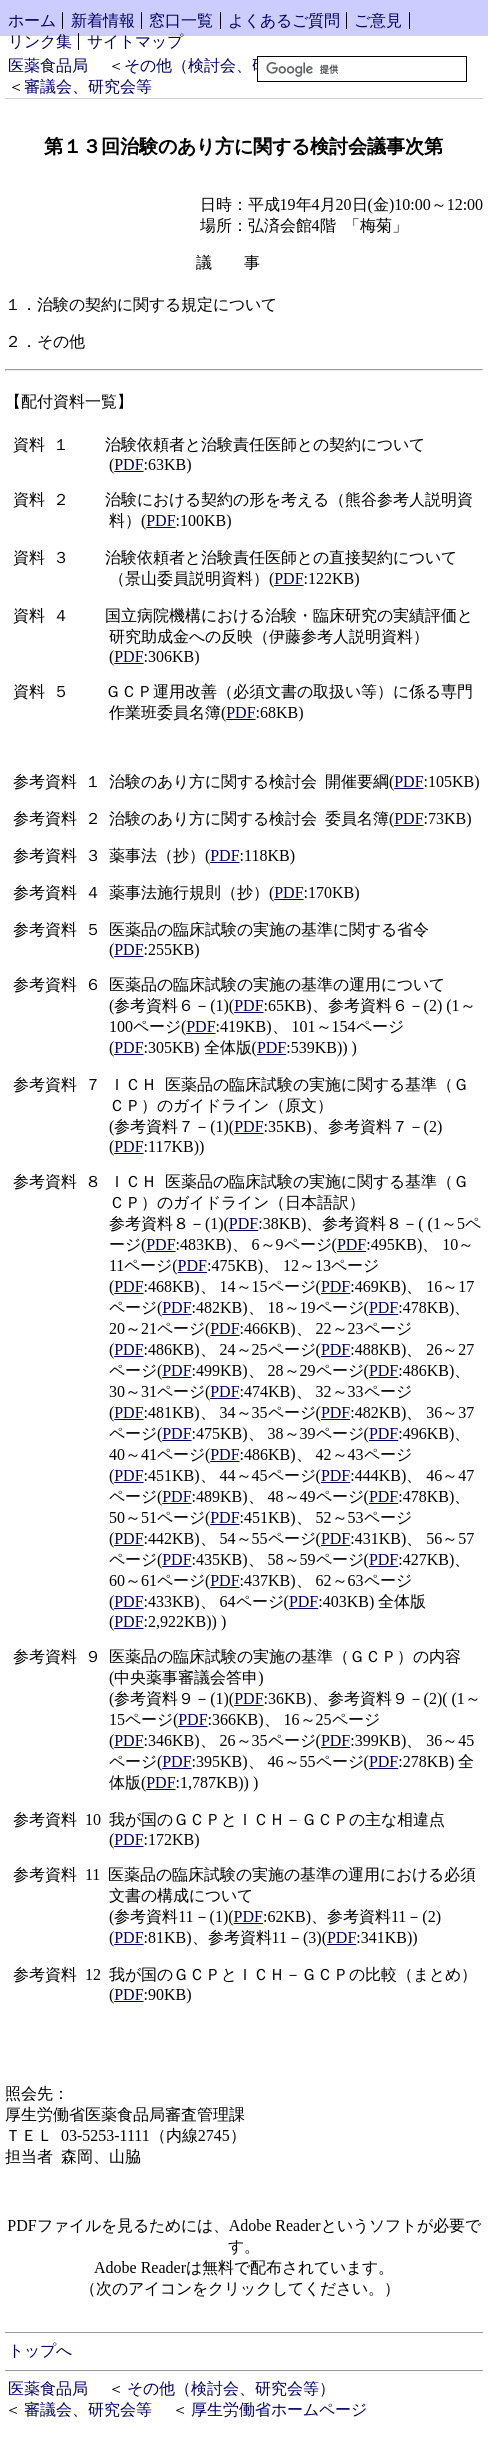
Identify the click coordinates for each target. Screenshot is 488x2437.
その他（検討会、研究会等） (228, 65)
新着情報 (103, 20)
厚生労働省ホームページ (279, 2409)
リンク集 (40, 41)
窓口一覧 (181, 20)
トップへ (40, 2350)
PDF (128, 464)
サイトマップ (135, 41)
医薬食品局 (48, 65)
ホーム (32, 20)
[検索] (362, 69)
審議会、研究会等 (88, 86)
